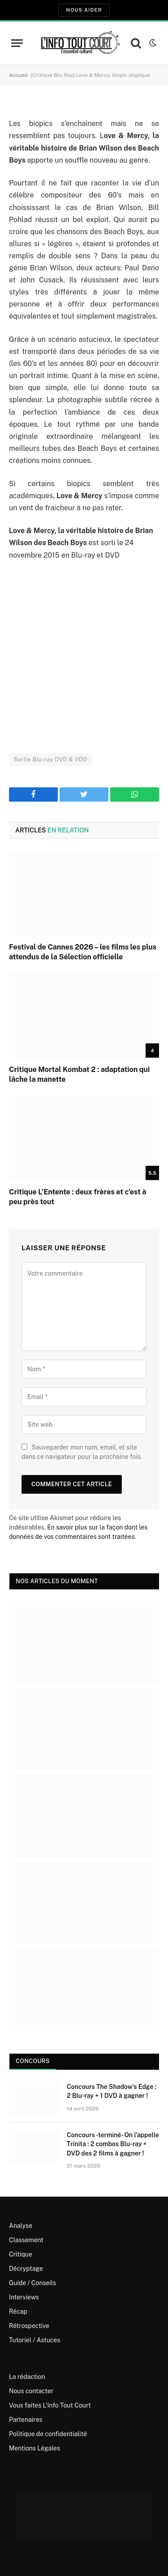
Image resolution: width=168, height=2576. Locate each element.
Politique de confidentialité (48, 2433)
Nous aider (84, 10)
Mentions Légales (34, 2448)
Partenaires (26, 2419)
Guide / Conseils (32, 2282)
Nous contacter (31, 2391)
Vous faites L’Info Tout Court (50, 2405)
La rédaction (27, 2376)
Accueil (18, 75)
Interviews (24, 2297)
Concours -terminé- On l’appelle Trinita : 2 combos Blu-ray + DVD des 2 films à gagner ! (113, 2143)
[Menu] (17, 43)
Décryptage (26, 2268)
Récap (18, 2311)
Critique (20, 2254)
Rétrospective (29, 2325)
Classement (26, 2240)
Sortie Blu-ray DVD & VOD (50, 759)
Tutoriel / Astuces (34, 2340)
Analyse (20, 2225)
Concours (33, 2061)
